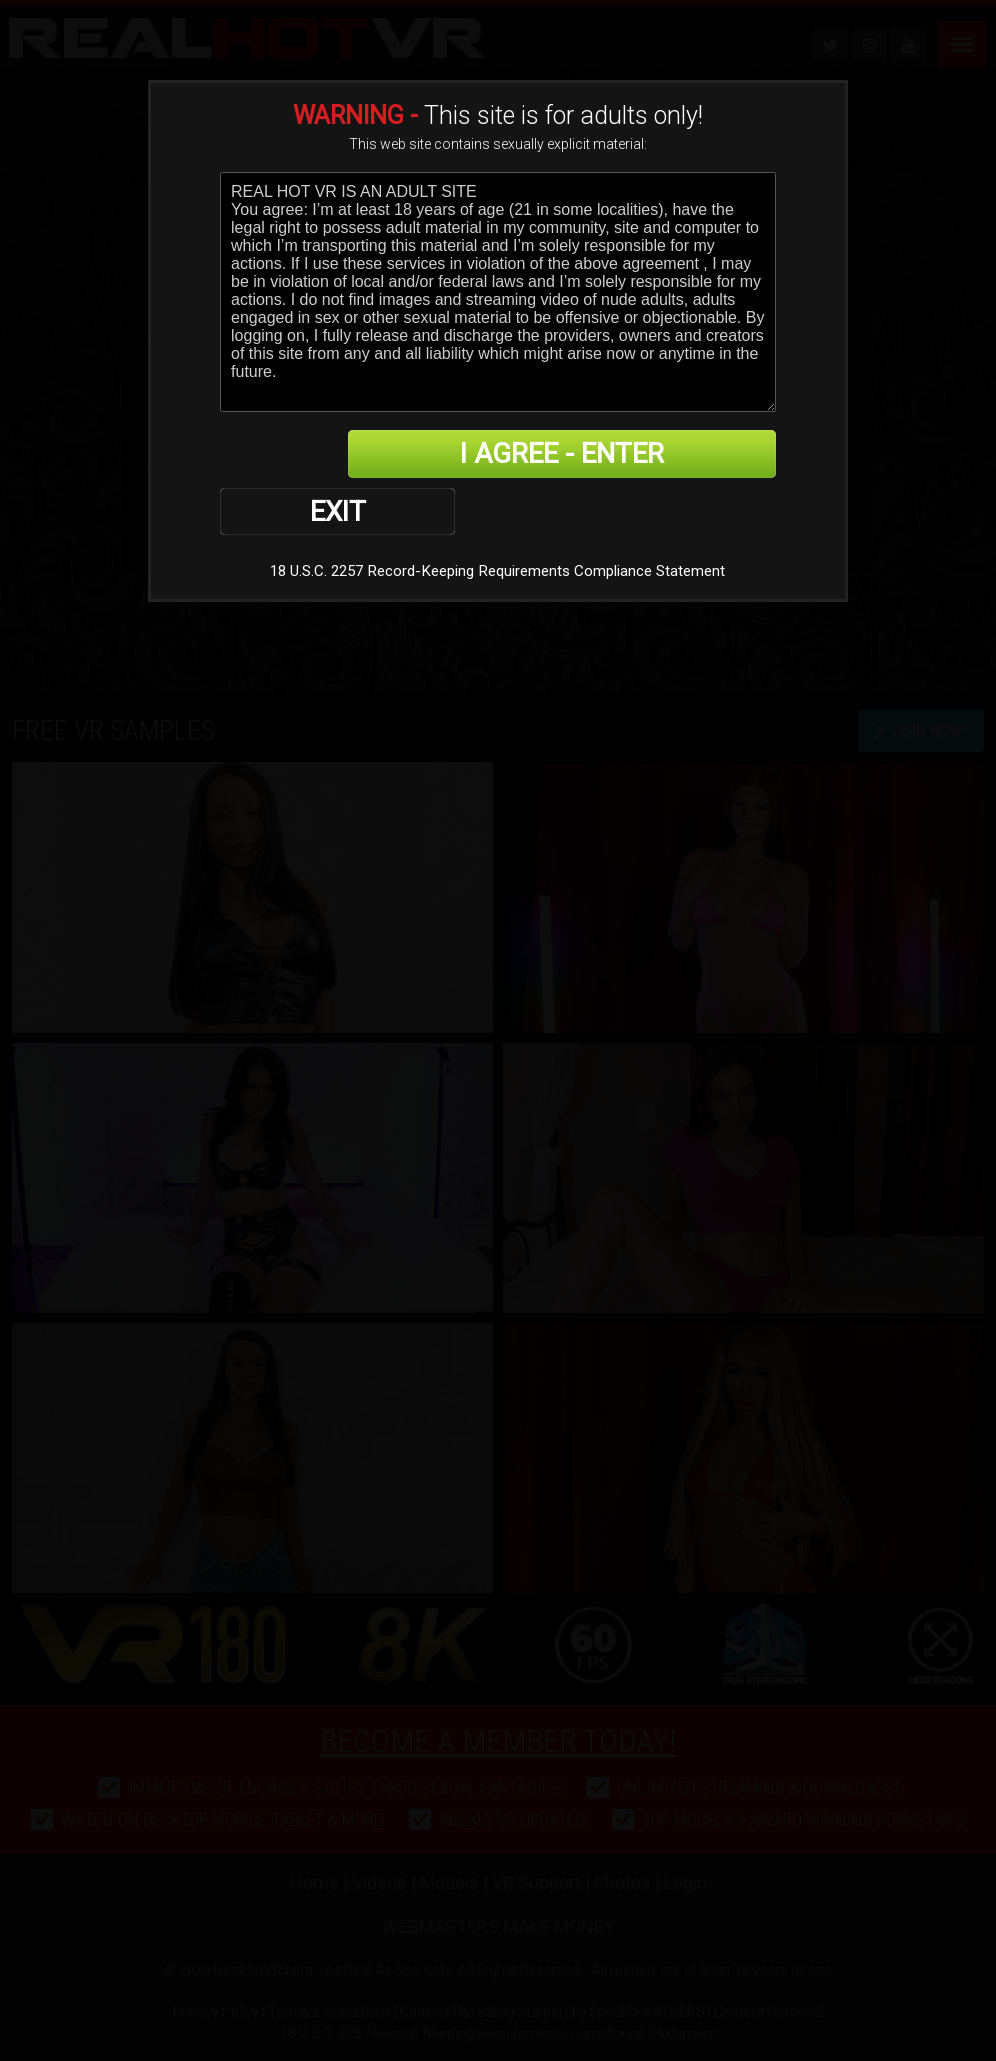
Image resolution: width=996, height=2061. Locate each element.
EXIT (290, 454)
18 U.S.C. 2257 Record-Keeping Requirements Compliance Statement (497, 515)
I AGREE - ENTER (581, 454)
